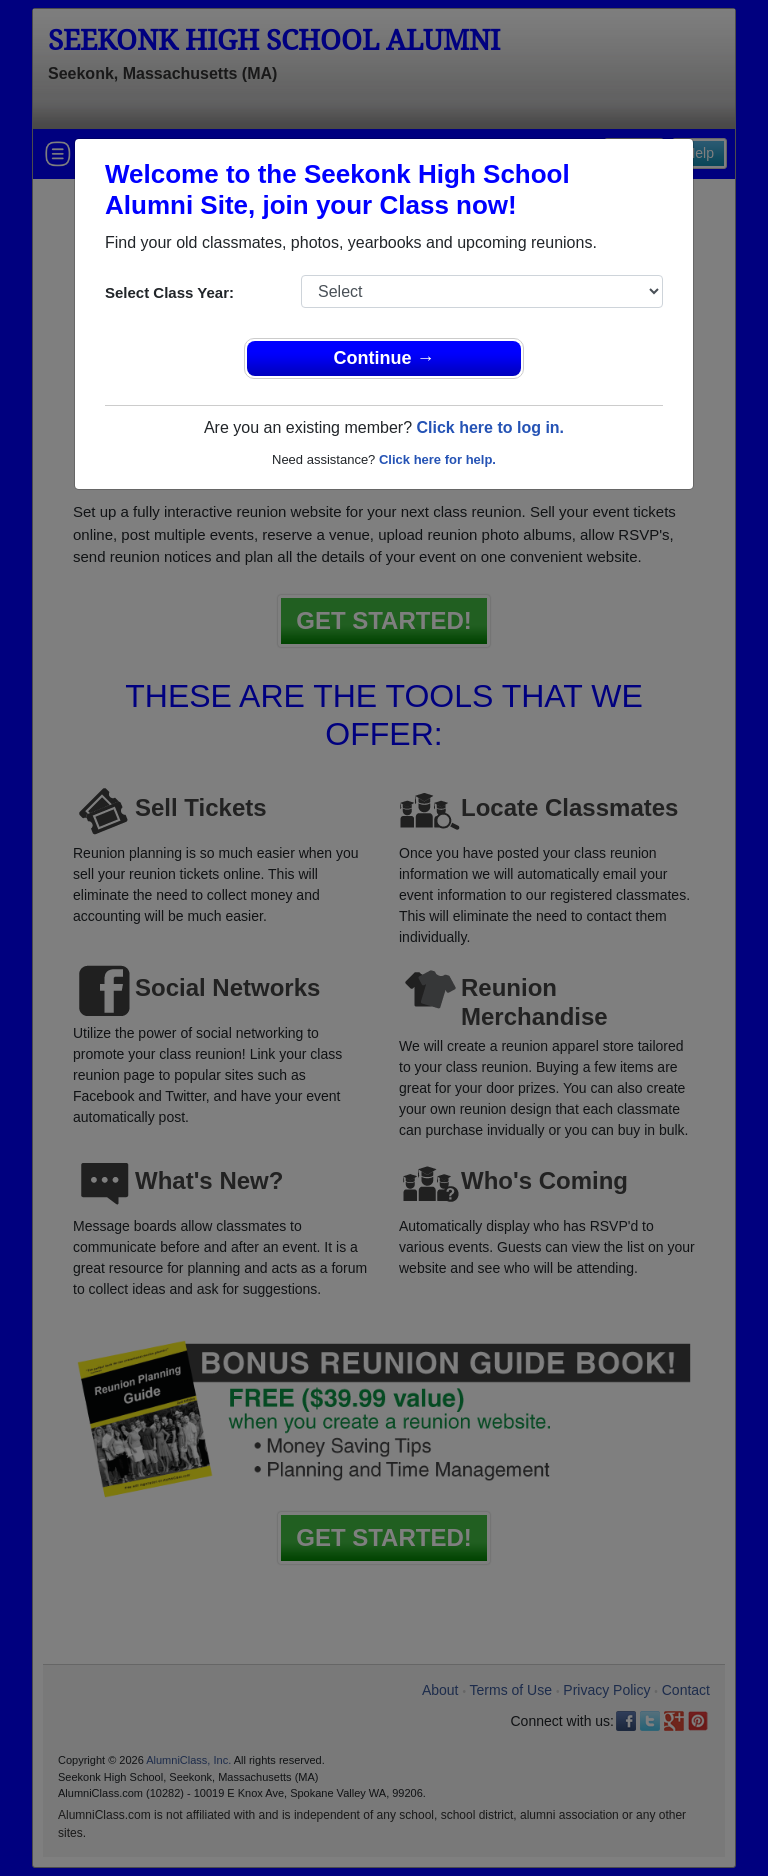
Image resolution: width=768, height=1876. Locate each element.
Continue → (384, 358)
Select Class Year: (169, 292)
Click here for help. (437, 459)
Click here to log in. (490, 427)
